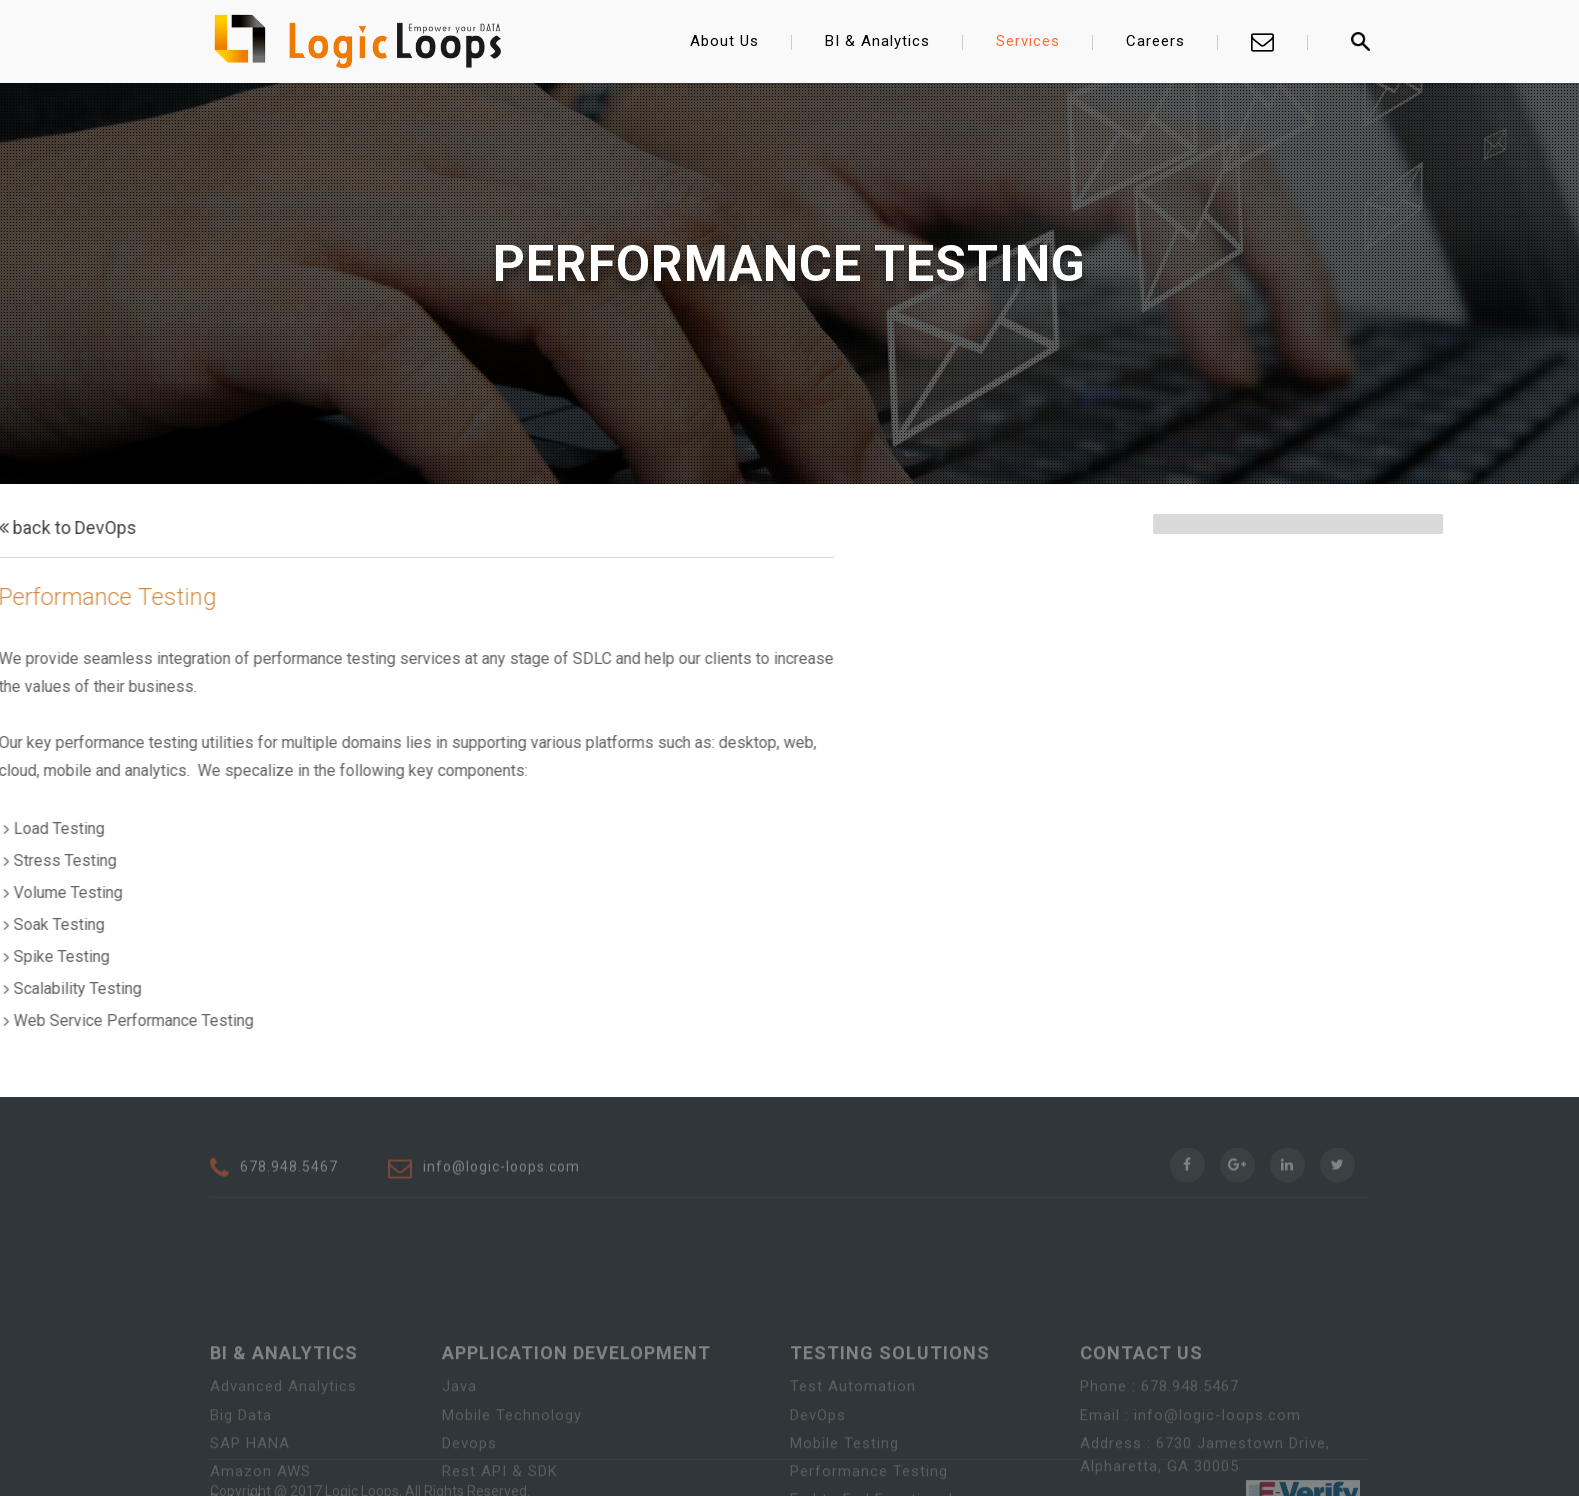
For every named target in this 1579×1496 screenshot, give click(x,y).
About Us (724, 41)
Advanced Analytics (283, 1434)
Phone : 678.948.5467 (1159, 1434)
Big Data (241, 1462)
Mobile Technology (512, 1462)
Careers (1155, 41)
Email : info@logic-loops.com (1190, 1462)
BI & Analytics (877, 41)
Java (459, 1434)
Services (1028, 41)
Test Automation (853, 1434)
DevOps (818, 1462)
